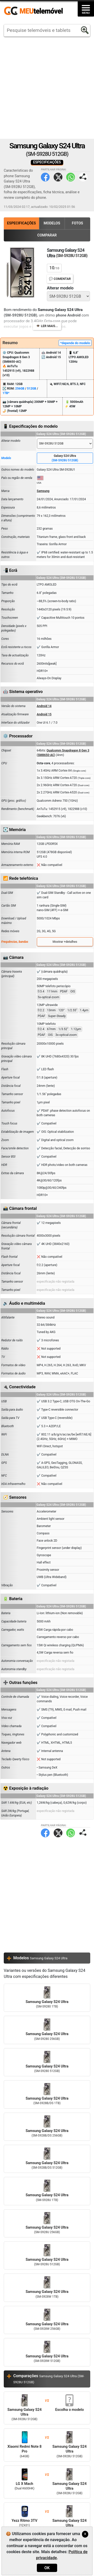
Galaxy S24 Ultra (65, 458)
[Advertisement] (47, 88)
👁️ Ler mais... (47, 326)
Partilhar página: (83, 177)
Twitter (58, 177)
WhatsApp (70, 177)
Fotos (77, 223)
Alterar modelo (60, 288)
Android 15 (44, 714)
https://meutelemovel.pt (33, 11)
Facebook (45, 177)
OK (47, 2567)
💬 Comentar (60, 279)
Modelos (52, 223)
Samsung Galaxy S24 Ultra (47, 1997)
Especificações (21, 223)
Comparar (47, 235)
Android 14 (44, 706)
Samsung (43, 491)
